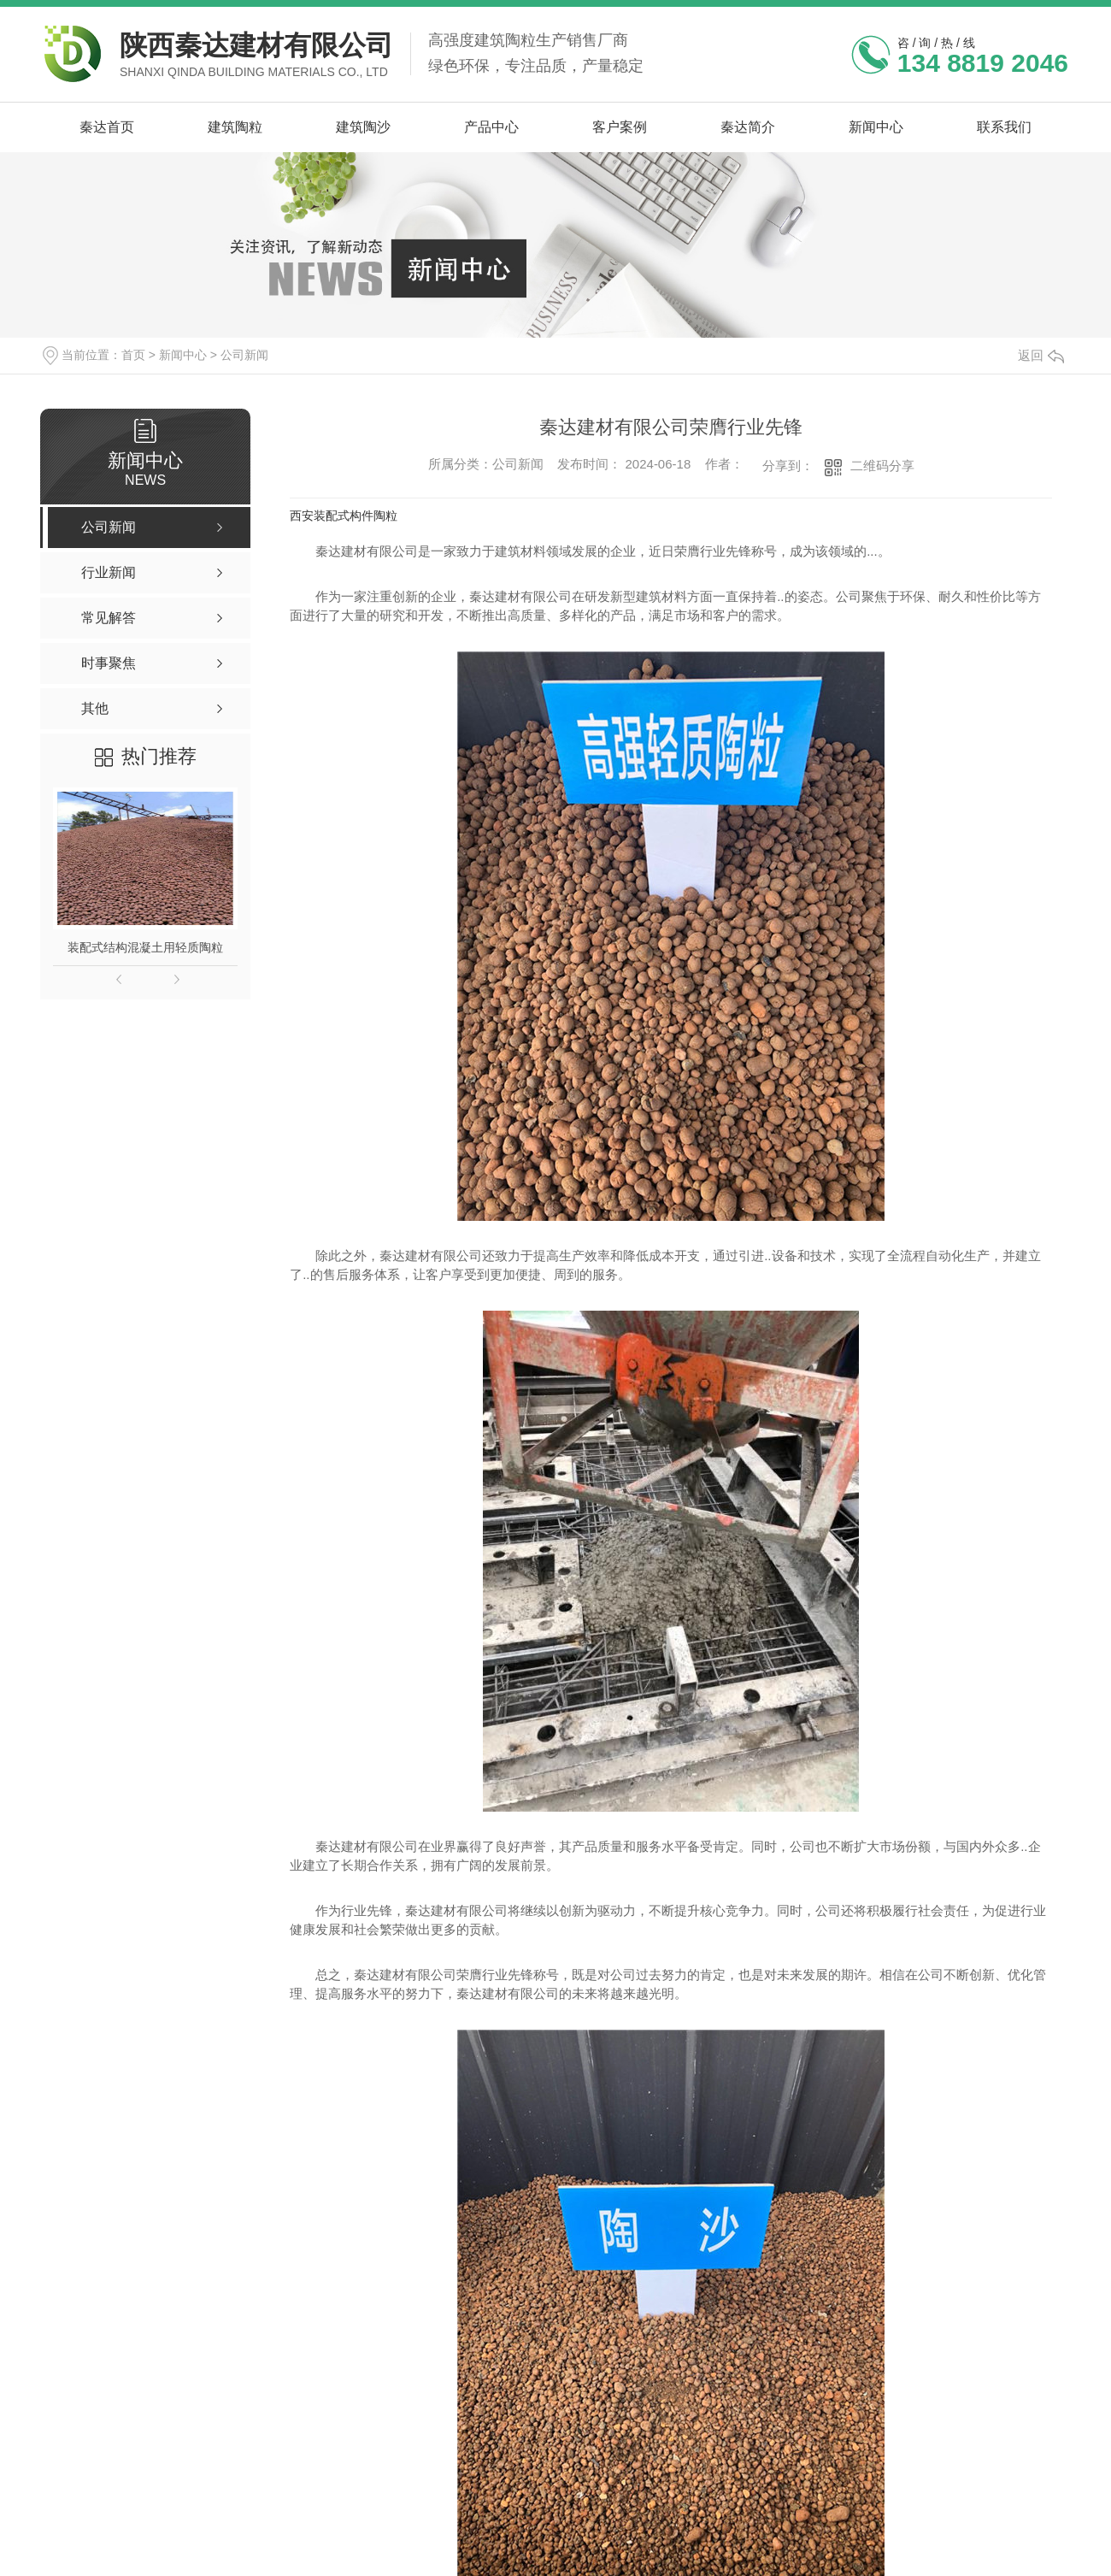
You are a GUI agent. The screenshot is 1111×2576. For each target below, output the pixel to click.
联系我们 (1004, 127)
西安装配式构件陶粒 (343, 515)
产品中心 (491, 127)
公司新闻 (244, 355)
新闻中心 (876, 127)
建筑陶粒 (235, 127)
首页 (133, 355)
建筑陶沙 (363, 127)
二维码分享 (882, 465)
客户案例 (619, 127)
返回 (1041, 355)
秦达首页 (106, 127)
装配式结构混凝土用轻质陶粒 (145, 947)
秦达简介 (747, 127)
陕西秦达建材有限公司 (256, 45)
